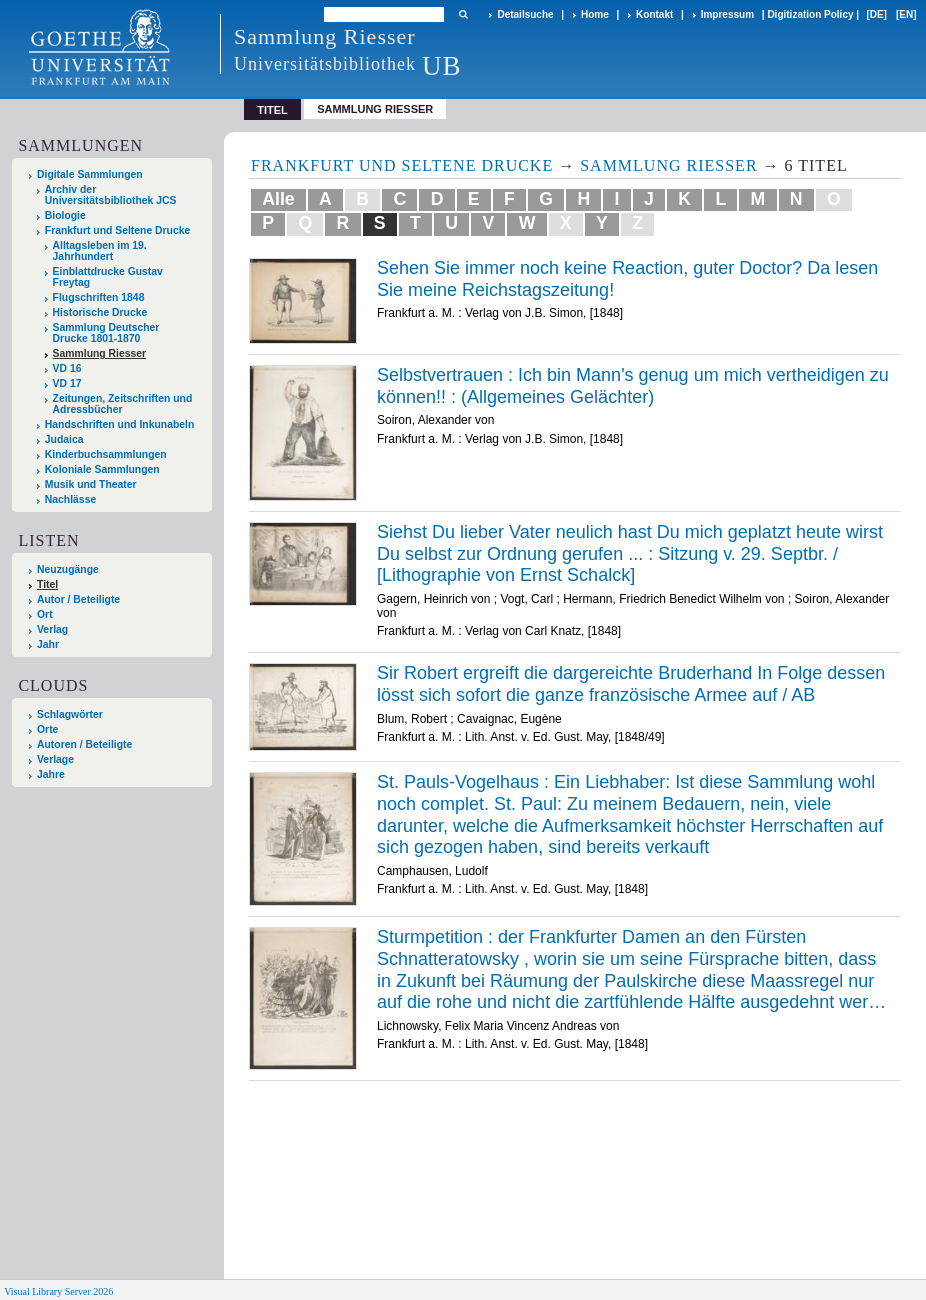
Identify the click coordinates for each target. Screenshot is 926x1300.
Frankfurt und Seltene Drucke (118, 230)
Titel (47, 584)
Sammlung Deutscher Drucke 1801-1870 (106, 333)
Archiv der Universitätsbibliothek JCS (111, 195)
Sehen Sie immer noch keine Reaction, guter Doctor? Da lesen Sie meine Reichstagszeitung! (627, 279)
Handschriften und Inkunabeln (120, 424)
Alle (278, 199)
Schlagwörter (70, 714)
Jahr (48, 644)
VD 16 (67, 368)
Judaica (64, 439)
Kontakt (654, 14)
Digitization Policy (810, 14)
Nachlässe (70, 499)
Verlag (52, 629)
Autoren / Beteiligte (84, 744)
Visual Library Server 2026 (58, 1291)
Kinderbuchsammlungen (106, 454)
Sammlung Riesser (375, 109)
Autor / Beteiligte (78, 599)
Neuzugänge (68, 569)
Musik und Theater (91, 484)
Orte (47, 729)
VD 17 (67, 383)
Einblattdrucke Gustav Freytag (108, 277)
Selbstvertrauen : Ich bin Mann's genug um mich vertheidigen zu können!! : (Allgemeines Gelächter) (633, 386)
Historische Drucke (100, 312)
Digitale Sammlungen (90, 174)
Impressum (727, 14)
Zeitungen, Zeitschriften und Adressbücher (123, 404)
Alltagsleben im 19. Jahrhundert (100, 251)
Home (595, 14)
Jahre (51, 774)
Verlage (55, 759)
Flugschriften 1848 (99, 297)
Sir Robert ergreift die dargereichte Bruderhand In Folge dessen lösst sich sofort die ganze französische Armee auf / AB (631, 684)
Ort (45, 614)
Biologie (65, 215)
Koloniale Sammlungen (102, 469)
